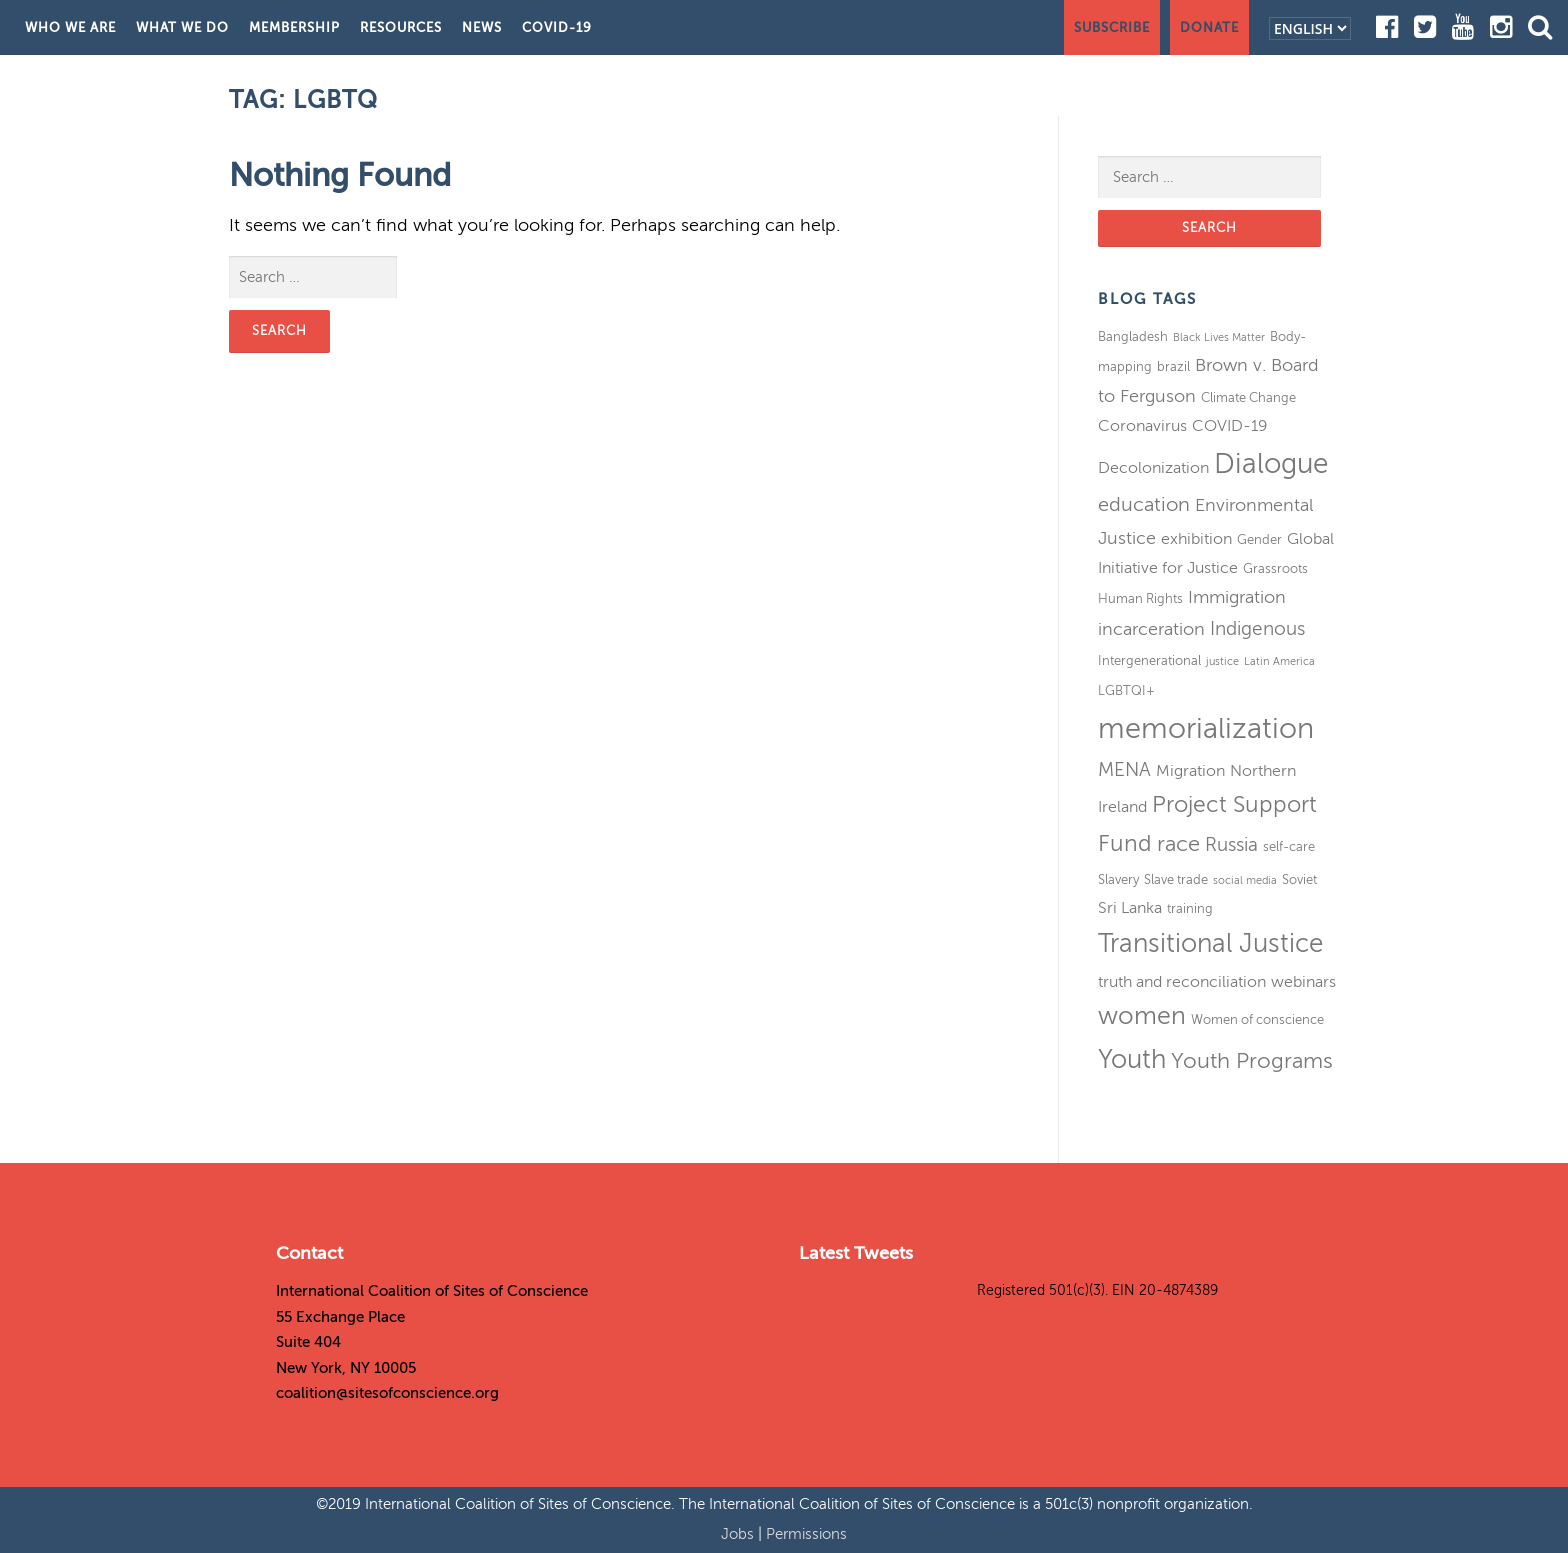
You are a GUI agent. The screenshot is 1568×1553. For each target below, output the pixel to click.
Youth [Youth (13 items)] (1132, 1059)
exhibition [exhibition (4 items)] (1196, 539)
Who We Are (70, 27)
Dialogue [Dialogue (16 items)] (1271, 463)
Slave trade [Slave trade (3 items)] (1176, 879)
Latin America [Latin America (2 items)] (1279, 661)
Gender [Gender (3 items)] (1259, 539)
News (482, 27)
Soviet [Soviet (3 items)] (1299, 879)
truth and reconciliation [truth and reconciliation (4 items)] (1182, 982)
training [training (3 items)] (1190, 908)
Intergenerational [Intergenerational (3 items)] (1149, 660)
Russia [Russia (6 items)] (1231, 844)
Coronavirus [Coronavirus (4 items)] (1142, 426)
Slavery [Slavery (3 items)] (1118, 879)
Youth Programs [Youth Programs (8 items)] (1252, 1061)
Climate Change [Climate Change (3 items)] (1248, 397)
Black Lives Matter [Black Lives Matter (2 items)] (1219, 337)
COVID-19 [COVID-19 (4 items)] (1230, 426)
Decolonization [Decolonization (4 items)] (1153, 468)
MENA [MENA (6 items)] (1124, 769)
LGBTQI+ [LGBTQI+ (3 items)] (1126, 690)
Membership (294, 27)
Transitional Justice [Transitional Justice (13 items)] (1210, 943)
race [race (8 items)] (1178, 844)
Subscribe (1112, 27)
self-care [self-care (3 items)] (1289, 846)
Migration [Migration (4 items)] (1190, 771)
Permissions (806, 1534)
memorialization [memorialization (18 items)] (1206, 728)
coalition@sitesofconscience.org (387, 1393)
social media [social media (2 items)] (1245, 880)
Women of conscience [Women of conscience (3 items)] (1257, 1019)
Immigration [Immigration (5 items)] (1237, 597)
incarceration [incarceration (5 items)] (1151, 629)
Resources (401, 27)
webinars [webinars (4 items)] (1303, 982)
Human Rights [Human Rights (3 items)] (1140, 598)
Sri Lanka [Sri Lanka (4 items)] (1130, 908)
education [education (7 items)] (1144, 504)
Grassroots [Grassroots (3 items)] (1275, 568)
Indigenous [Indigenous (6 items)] (1257, 628)
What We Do (182, 27)
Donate (1209, 27)
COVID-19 (557, 27)
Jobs (739, 1534)
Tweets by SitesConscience (886, 1290)
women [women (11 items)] (1142, 1016)
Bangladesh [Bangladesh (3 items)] (1133, 336)
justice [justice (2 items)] (1222, 661)
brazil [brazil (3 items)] (1173, 366)
